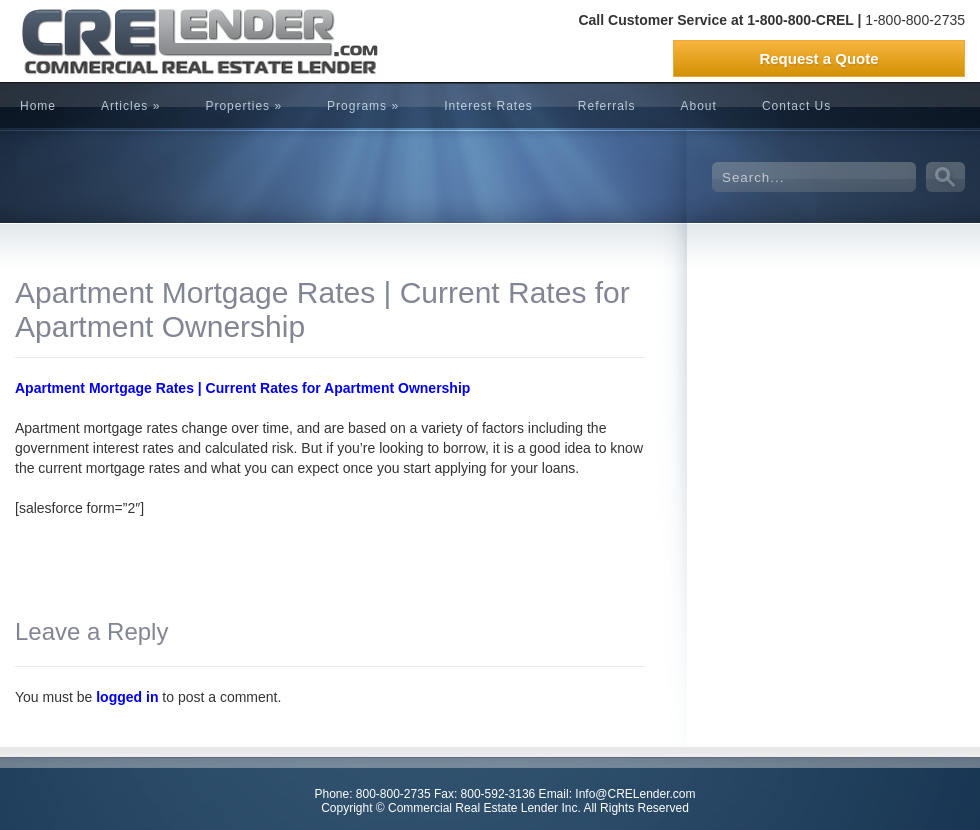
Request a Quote (818, 58)
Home (38, 106)
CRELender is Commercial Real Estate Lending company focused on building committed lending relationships (165, 41)
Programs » (363, 106)
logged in (127, 697)
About (699, 106)
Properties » (243, 106)
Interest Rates (488, 106)
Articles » (130, 106)
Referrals (607, 106)
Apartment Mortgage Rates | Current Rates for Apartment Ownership (242, 388)
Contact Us (796, 106)
